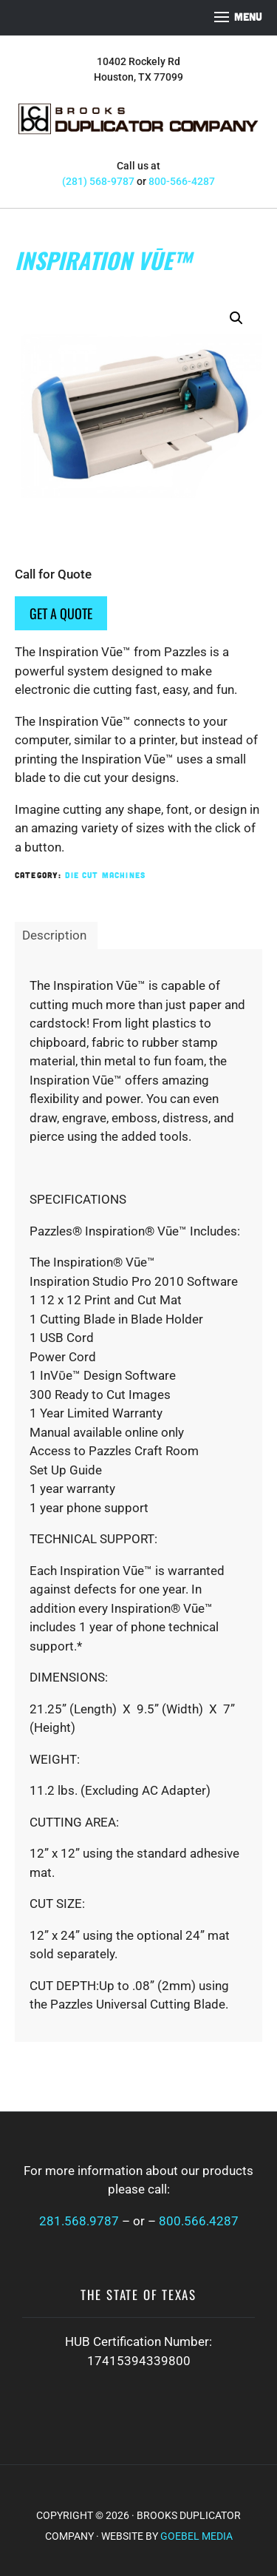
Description (54, 935)
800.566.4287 (199, 2220)
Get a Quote (61, 613)
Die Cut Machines (105, 875)
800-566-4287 (181, 181)
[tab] (54, 936)
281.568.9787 (79, 2220)
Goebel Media (196, 2536)
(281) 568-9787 (98, 181)
